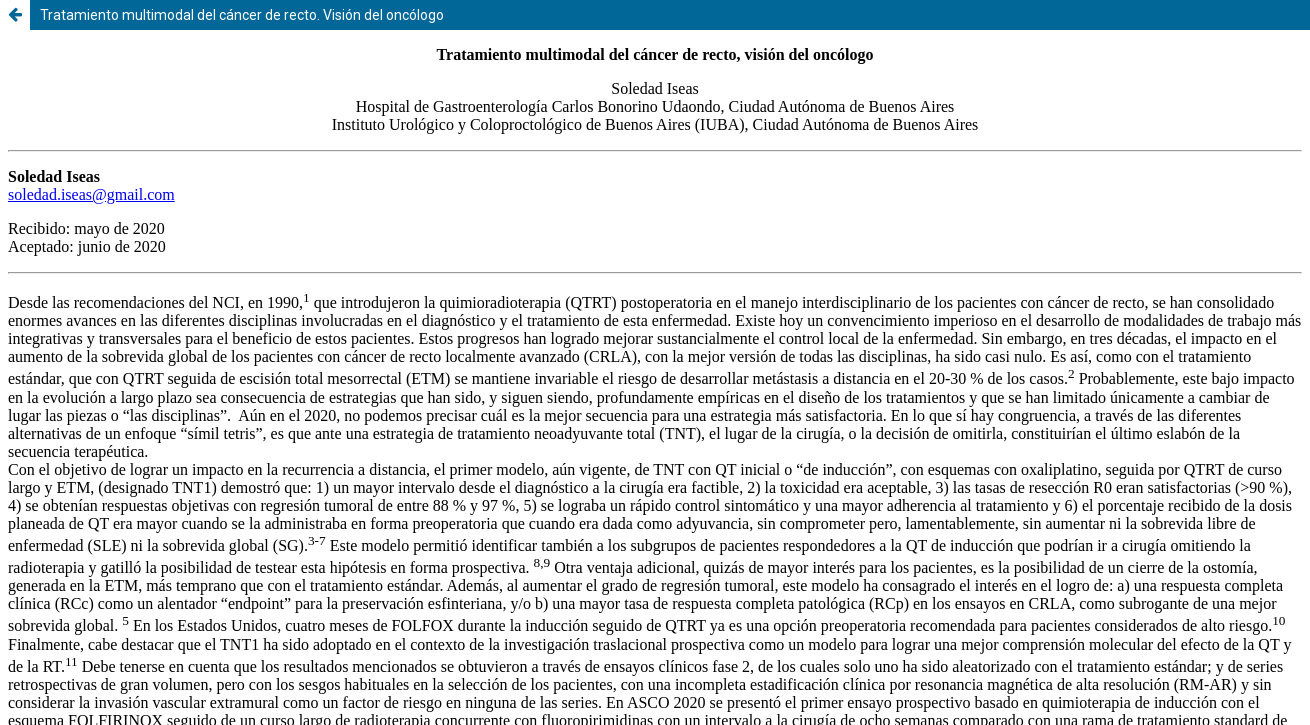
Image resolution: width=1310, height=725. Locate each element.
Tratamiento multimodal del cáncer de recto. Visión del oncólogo (242, 15)
